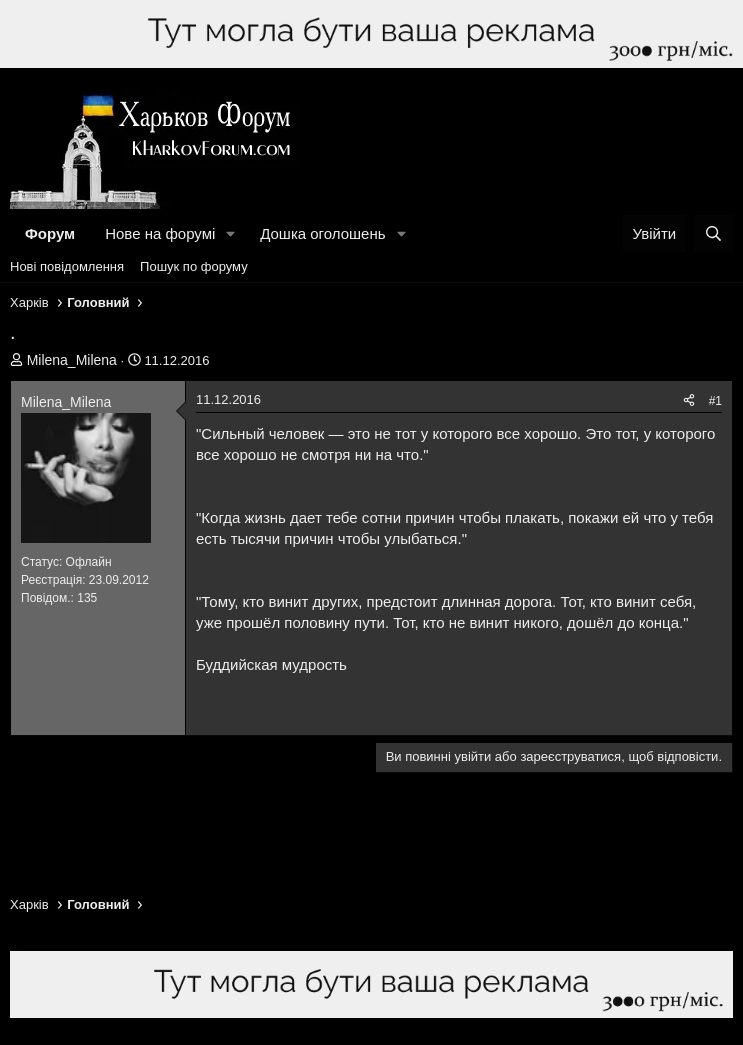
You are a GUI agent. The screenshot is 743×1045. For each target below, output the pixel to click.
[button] (231, 233)
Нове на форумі (160, 233)
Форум (50, 233)
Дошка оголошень (322, 233)
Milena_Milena (72, 360)
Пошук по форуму (194, 266)
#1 (715, 401)
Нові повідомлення (67, 266)
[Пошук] (713, 233)
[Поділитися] (689, 401)
